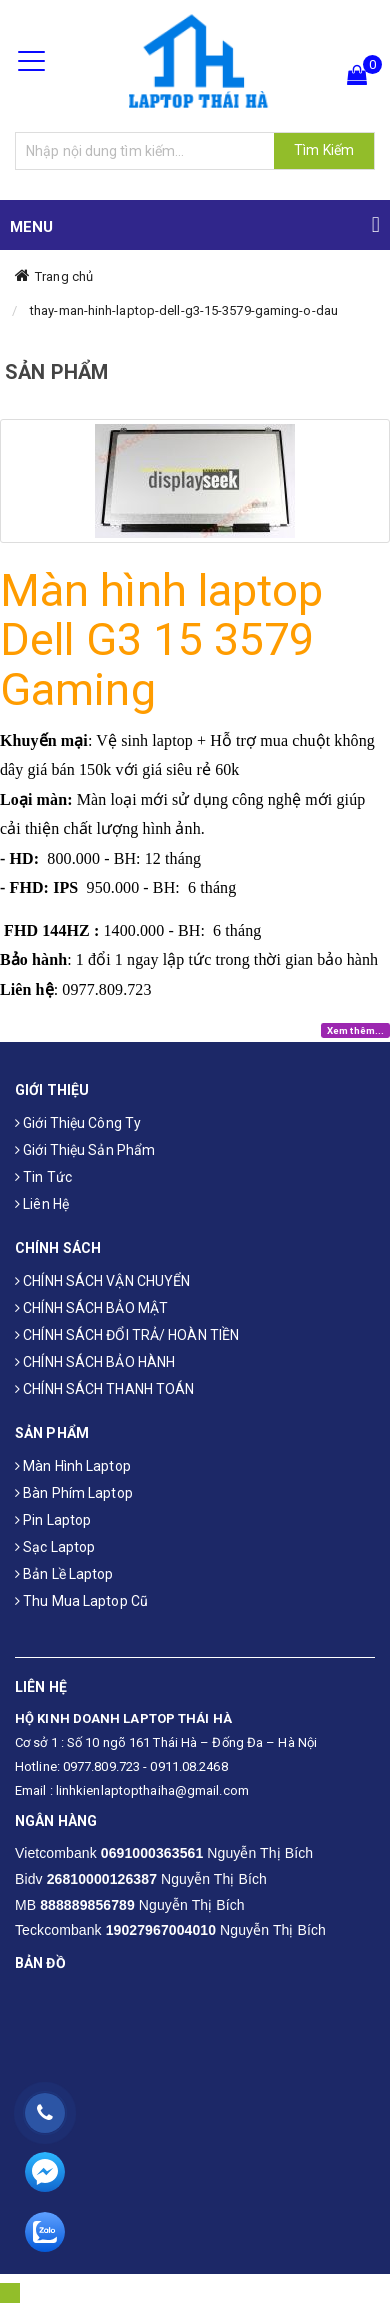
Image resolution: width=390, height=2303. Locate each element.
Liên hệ (42, 1204)
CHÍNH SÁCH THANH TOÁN (104, 1389)
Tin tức (43, 1177)
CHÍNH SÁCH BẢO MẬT (91, 1308)
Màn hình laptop (73, 1466)
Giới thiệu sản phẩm (85, 1150)
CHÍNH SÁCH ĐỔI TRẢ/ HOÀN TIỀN (127, 1335)
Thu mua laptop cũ (81, 1601)
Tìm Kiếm (324, 150)
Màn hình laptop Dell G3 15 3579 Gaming (162, 640)
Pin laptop (53, 1520)
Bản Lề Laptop (64, 1574)
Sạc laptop (55, 1547)
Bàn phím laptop (74, 1493)
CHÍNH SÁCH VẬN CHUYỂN (102, 1281)
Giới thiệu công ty (78, 1123)
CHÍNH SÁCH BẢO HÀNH (95, 1362)
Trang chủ (64, 276)
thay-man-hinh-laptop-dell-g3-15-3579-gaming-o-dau (184, 310)
